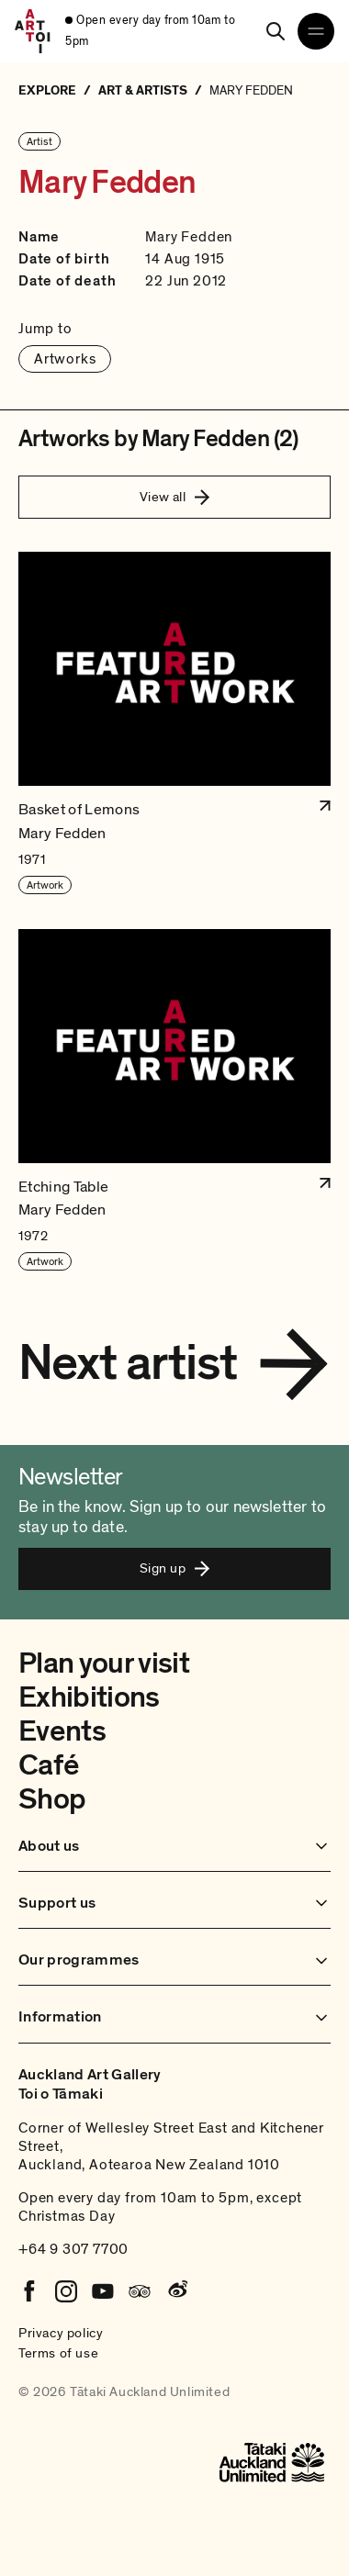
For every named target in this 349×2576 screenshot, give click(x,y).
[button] (174, 723)
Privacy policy (60, 2332)
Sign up (174, 1568)
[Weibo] (176, 2291)
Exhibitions (89, 1697)
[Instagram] (66, 2291)
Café (48, 1765)
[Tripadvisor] (140, 2291)
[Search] (275, 31)
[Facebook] (29, 2291)
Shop (51, 1799)
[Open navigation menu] (316, 31)
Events (62, 1731)
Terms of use (58, 2353)
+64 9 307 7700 (73, 2249)
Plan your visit (103, 1663)
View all (175, 496)
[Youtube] (103, 2291)
